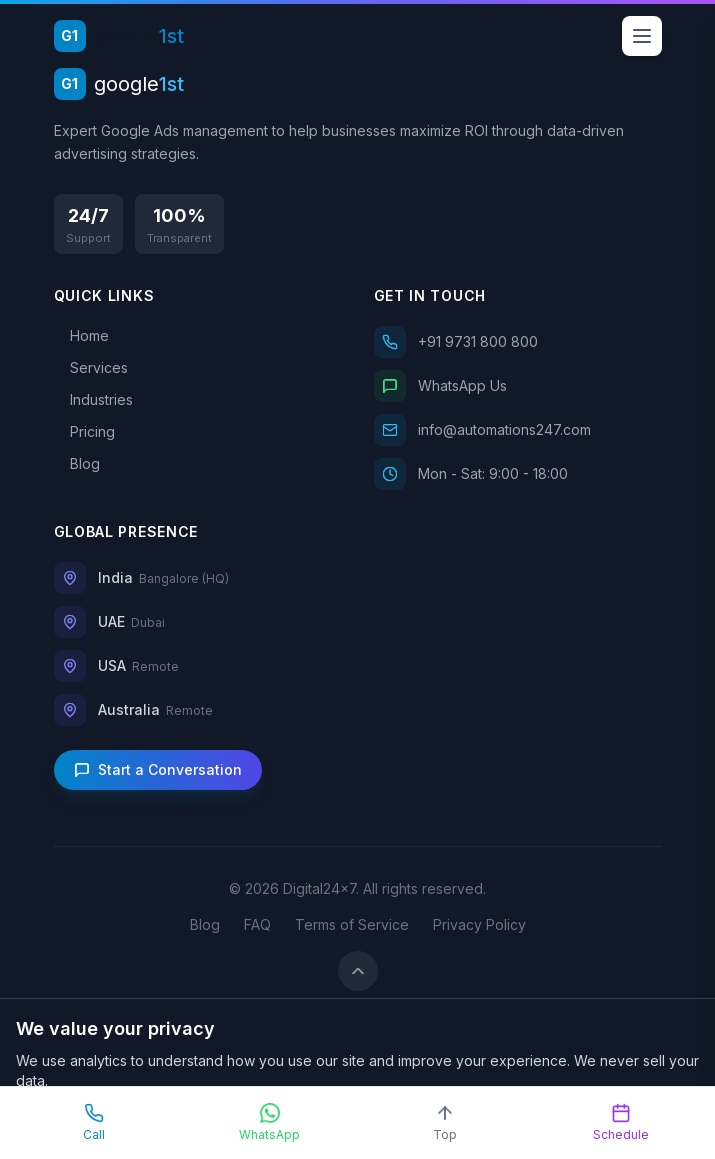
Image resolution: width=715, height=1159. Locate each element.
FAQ (257, 924)
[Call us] (518, 342)
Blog (205, 924)
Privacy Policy (479, 924)
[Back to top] (358, 971)
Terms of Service (352, 924)
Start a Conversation (158, 769)
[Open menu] (642, 36)
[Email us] (518, 430)
